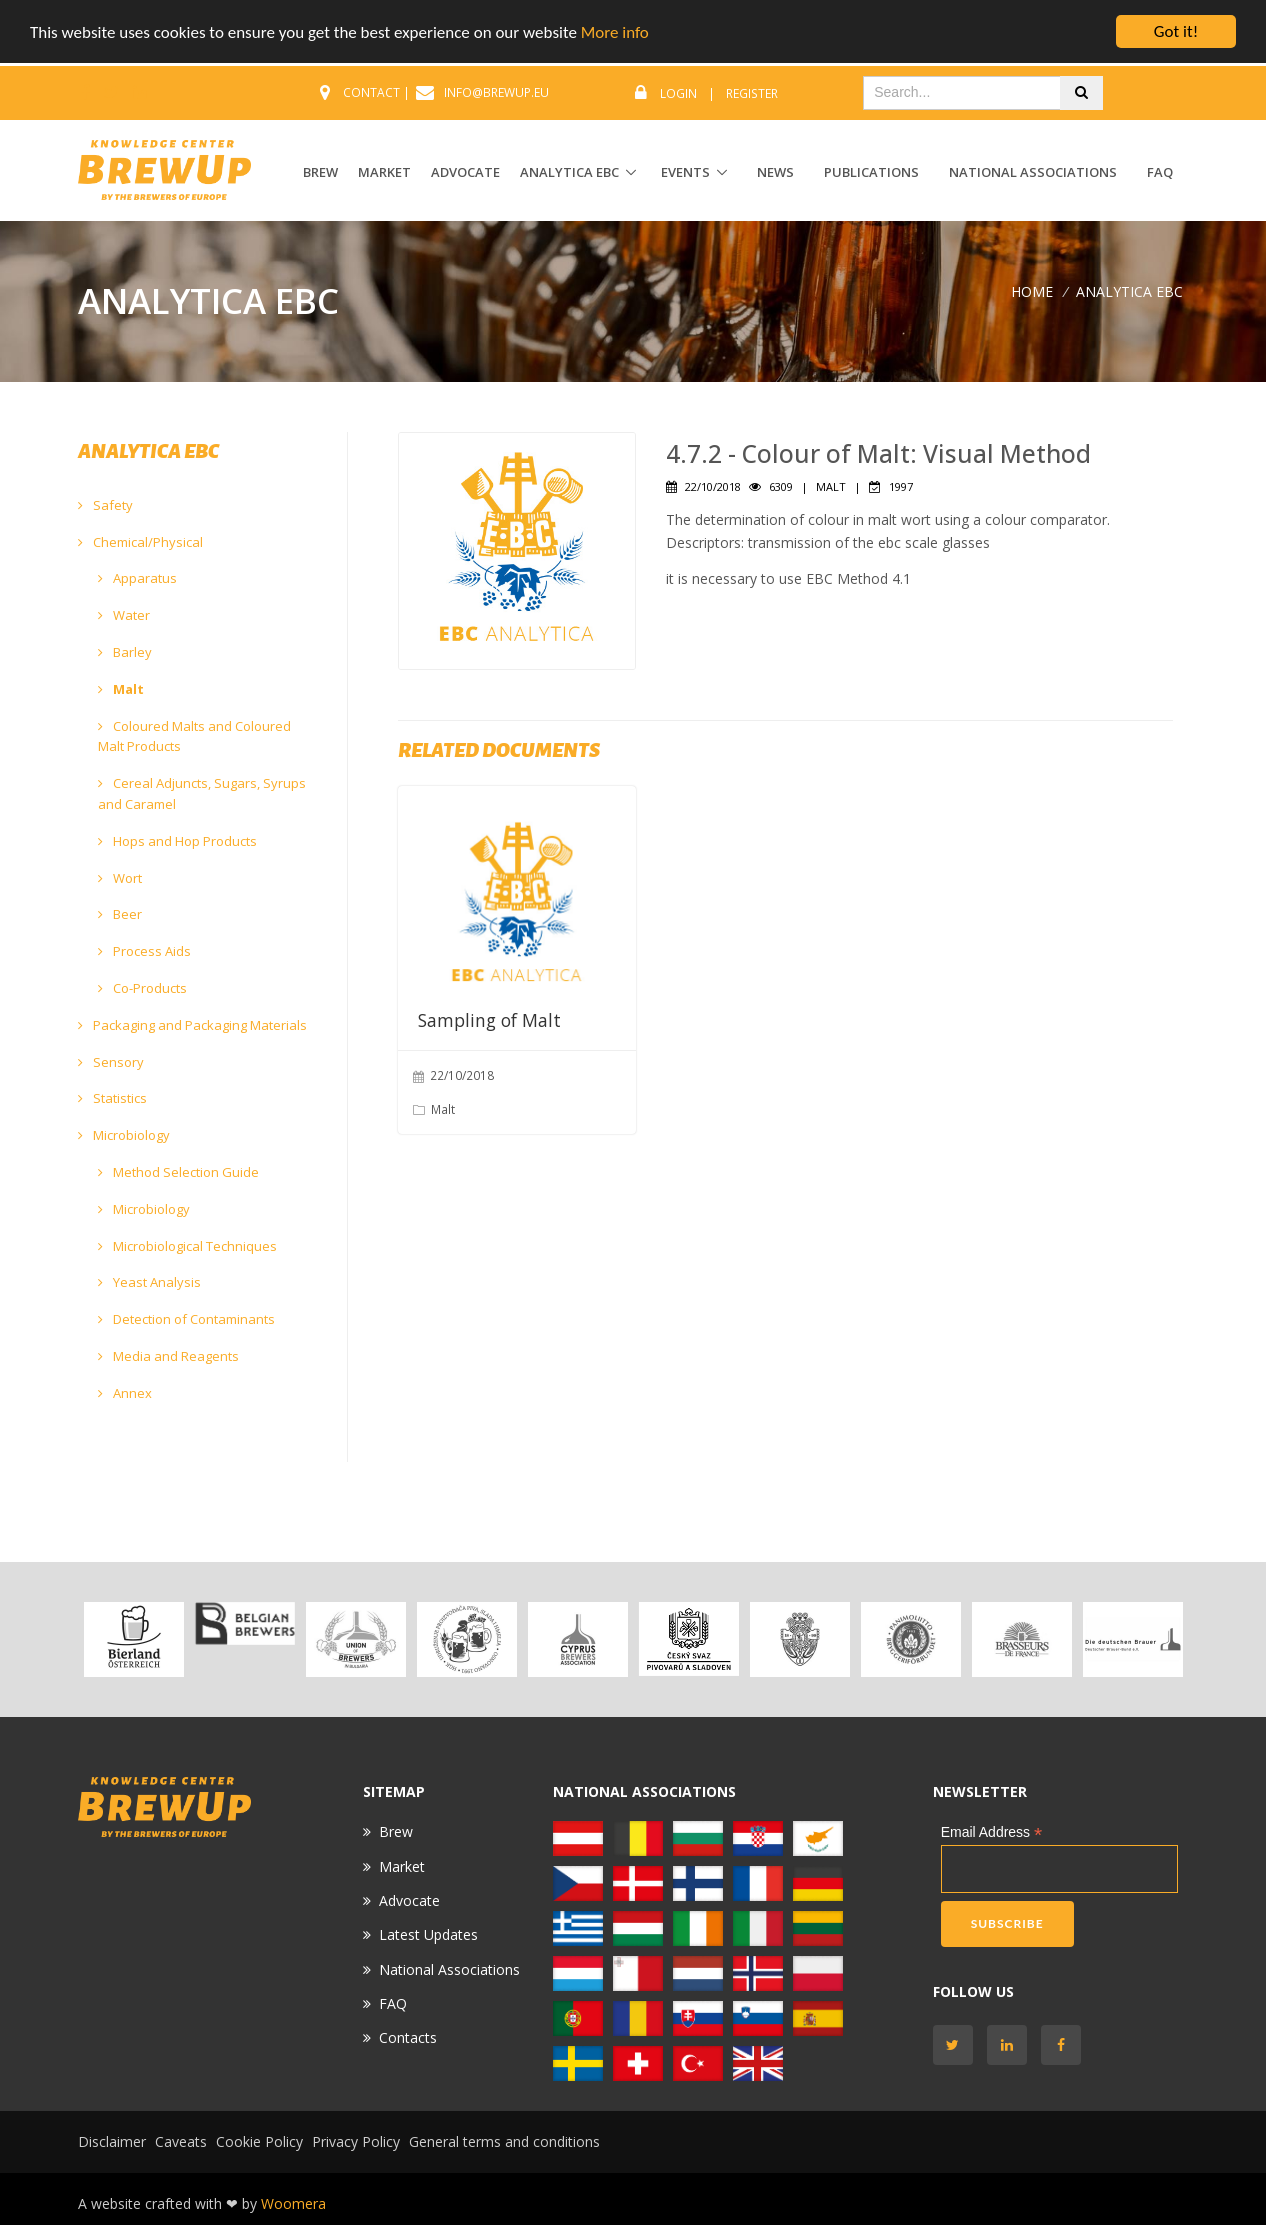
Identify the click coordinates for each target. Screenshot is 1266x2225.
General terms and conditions (504, 2141)
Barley (125, 652)
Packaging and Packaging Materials (192, 1025)
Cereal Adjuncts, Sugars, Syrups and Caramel (202, 793)
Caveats (181, 2141)
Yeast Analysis (149, 1282)
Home (1032, 291)
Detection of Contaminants (186, 1319)
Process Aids (144, 951)
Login (678, 93)
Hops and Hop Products (177, 841)
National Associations (1033, 172)
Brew (396, 1831)
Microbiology (124, 1135)
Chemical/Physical (140, 542)
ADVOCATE (465, 172)
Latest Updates (428, 1934)
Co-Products (142, 988)
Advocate (409, 1900)
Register (752, 93)
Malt (121, 689)
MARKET (384, 172)
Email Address (992, 1832)
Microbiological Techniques (187, 1246)
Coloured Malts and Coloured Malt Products (194, 736)
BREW (320, 172)
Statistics (112, 1098)
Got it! (1176, 31)
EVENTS (685, 172)
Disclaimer (112, 2141)
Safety (105, 505)
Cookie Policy (259, 2141)
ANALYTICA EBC (569, 172)
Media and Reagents (168, 1356)
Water (124, 615)
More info (615, 32)
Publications (871, 172)
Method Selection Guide (178, 1172)
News (775, 172)
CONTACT (371, 92)
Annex (125, 1393)
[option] (133, 1639)
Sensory (111, 1062)
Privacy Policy (356, 2141)
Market (402, 1866)
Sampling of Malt (489, 1020)
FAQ (1160, 172)
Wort (120, 878)
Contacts (408, 2037)
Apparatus (137, 578)
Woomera (293, 2203)
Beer (120, 914)
